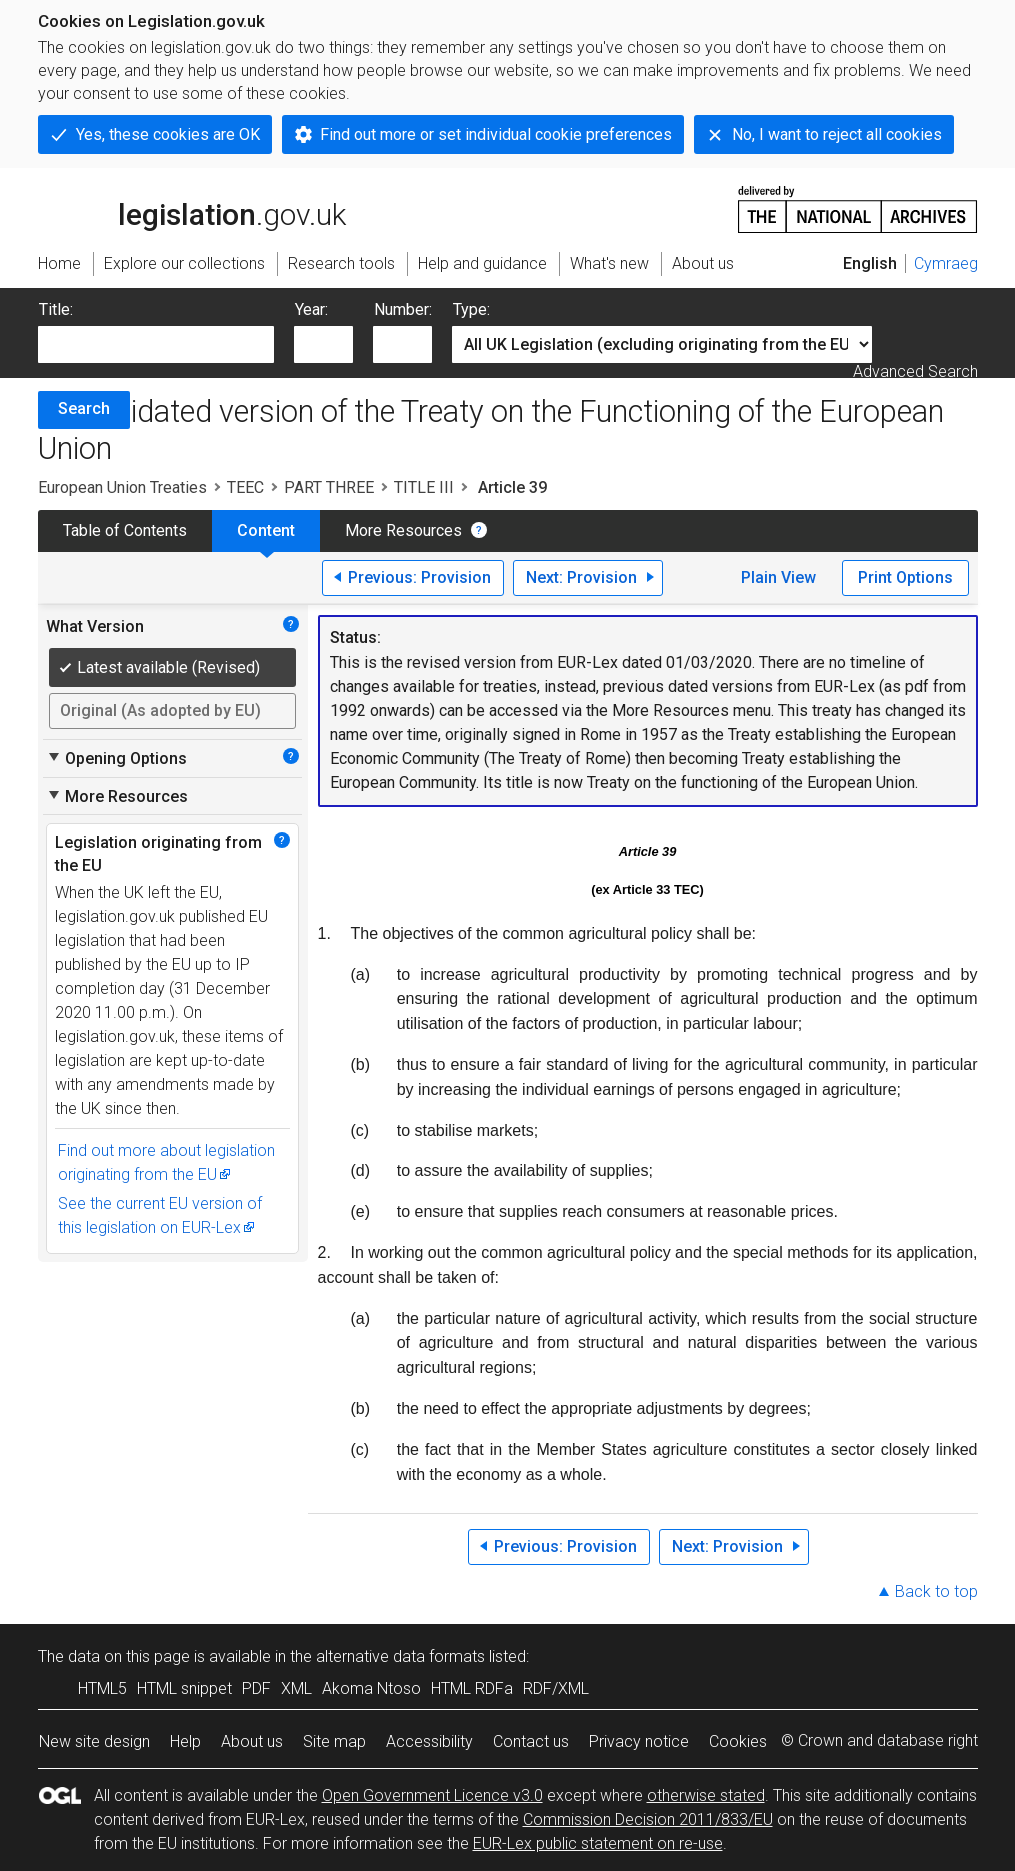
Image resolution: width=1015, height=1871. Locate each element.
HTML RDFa (472, 1688)
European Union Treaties (122, 487)
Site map (334, 1741)
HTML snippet (184, 1688)
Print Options (905, 577)
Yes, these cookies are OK (168, 134)
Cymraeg (946, 263)
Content (266, 530)
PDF (256, 1688)
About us (252, 1741)
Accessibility (429, 1741)
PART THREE (329, 487)
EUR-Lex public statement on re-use (598, 1843)
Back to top (936, 1591)
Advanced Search (915, 371)
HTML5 (102, 1688)
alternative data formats (400, 1656)
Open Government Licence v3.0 (432, 1795)
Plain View (778, 577)
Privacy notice (639, 1741)
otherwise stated (706, 1795)
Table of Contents (125, 530)
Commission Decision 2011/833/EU (648, 1819)
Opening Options (116, 758)
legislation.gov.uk (192, 208)
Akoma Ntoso (371, 1688)
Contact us (531, 1741)
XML (296, 1688)
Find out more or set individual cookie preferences (496, 134)
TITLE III (424, 487)
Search (84, 408)
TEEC (245, 487)
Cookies (738, 1741)
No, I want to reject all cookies (837, 134)
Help (185, 1741)
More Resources (403, 530)
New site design (94, 1741)
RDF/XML (556, 1688)
